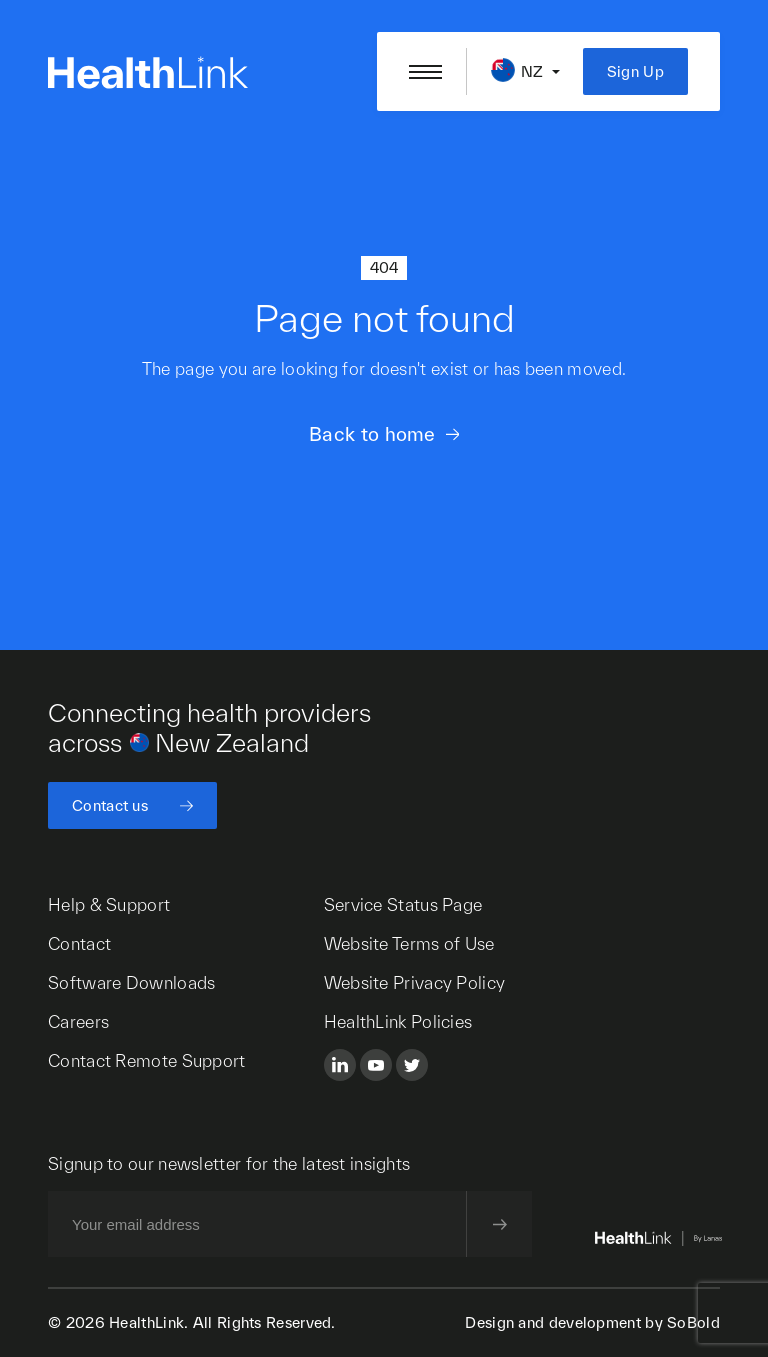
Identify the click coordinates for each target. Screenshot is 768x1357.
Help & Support (109, 904)
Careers (78, 1021)
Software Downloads (131, 982)
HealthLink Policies (398, 1021)
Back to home (372, 434)
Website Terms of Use (409, 943)
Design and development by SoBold (592, 1322)
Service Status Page (403, 904)
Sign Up (635, 71)
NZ (532, 71)
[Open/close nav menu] (425, 72)
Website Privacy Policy (415, 982)
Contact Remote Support (147, 1060)
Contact (79, 943)
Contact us (110, 805)
